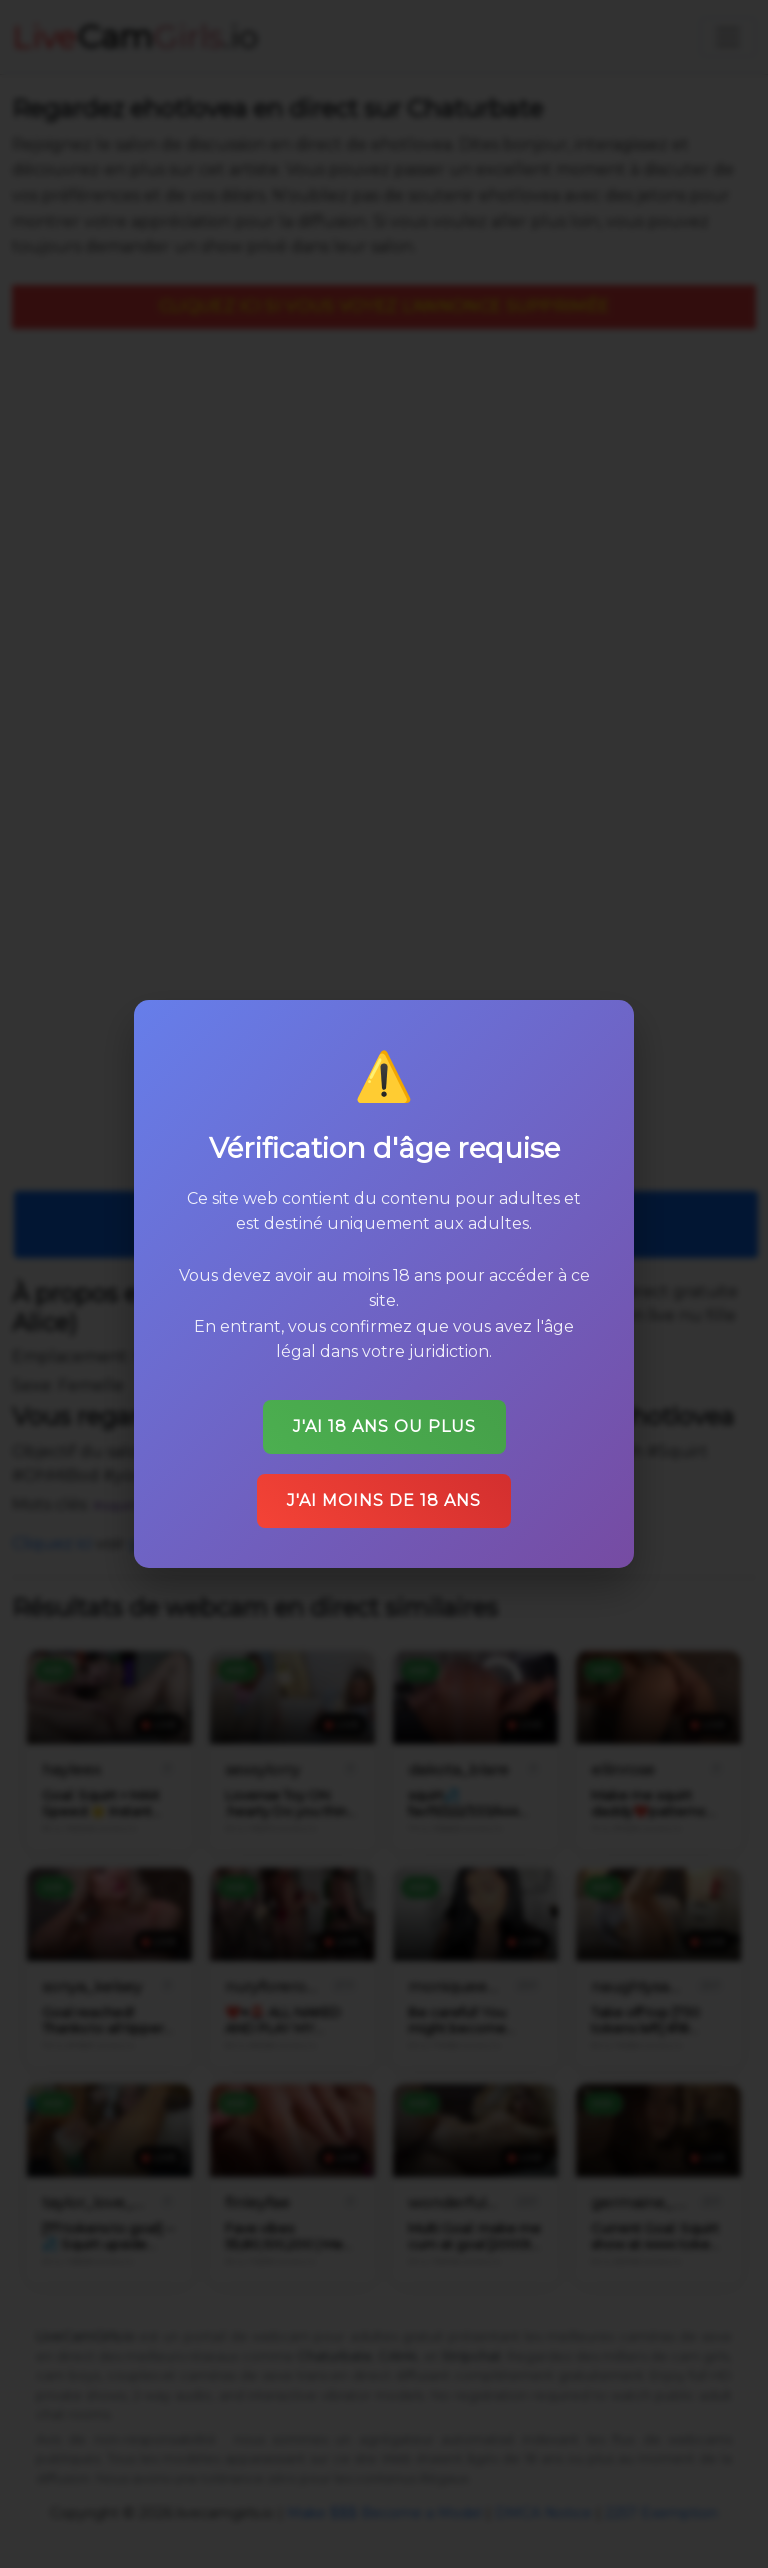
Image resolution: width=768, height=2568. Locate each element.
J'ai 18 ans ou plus (384, 1426)
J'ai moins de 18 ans (384, 1500)
